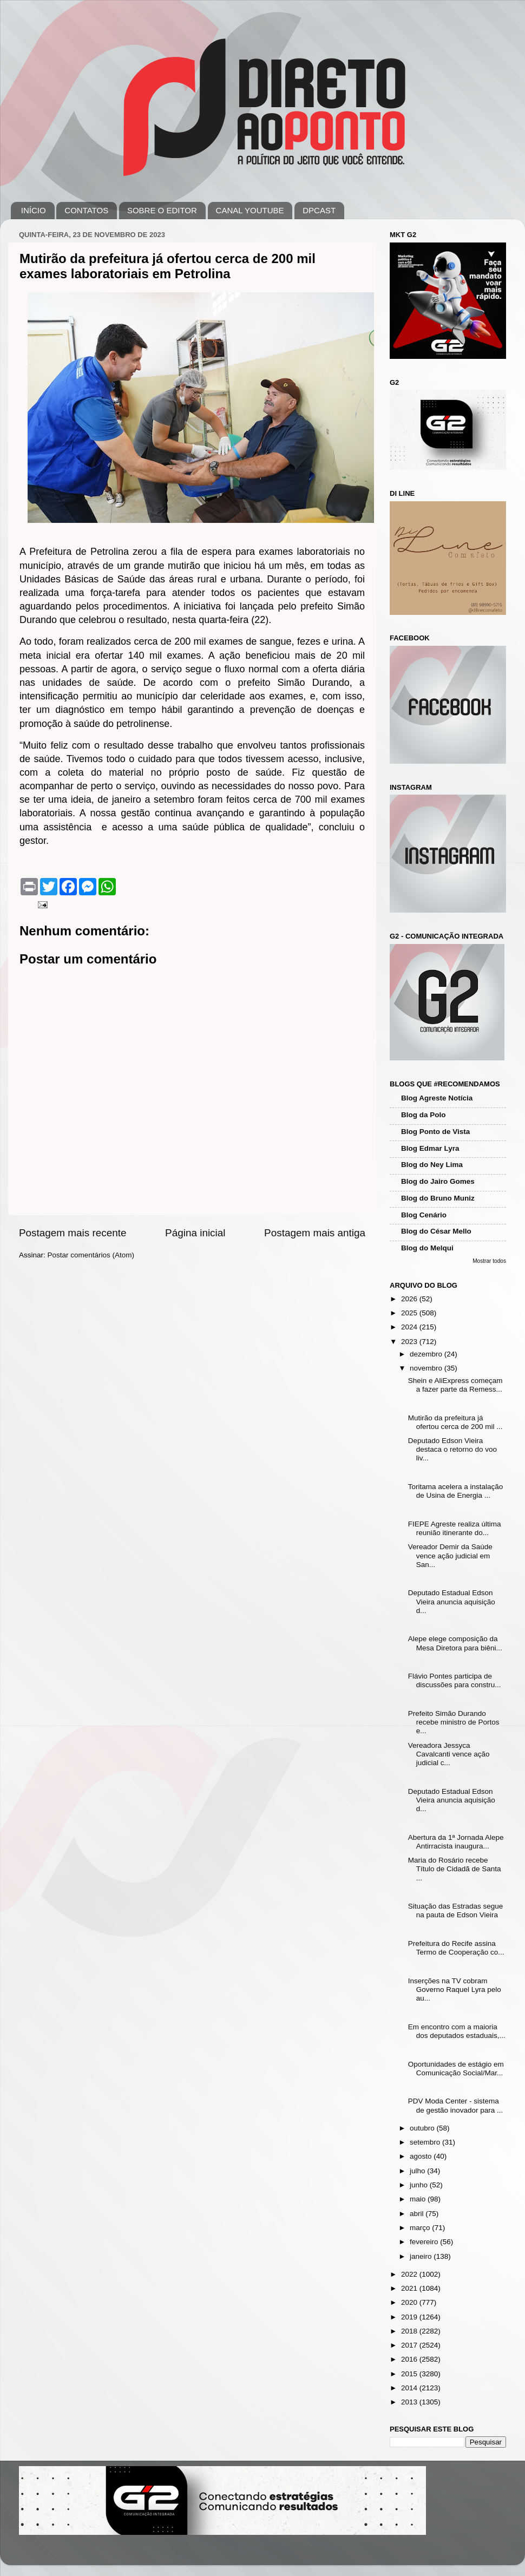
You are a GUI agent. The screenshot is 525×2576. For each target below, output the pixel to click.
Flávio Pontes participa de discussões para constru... (454, 1680)
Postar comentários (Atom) (91, 1255)
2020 (410, 2302)
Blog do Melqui (427, 1248)
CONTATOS (86, 210)
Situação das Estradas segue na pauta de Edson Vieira (455, 1910)
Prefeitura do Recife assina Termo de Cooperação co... (456, 1947)
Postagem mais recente (72, 1232)
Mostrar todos (489, 1261)
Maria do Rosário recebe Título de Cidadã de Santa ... (454, 1869)
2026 (410, 1299)
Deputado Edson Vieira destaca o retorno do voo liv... (452, 1449)
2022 (410, 2274)
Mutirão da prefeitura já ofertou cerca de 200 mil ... (455, 1422)
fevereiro (425, 2242)
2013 (410, 2402)
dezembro (427, 1354)
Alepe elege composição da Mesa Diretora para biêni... (455, 1643)
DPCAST (319, 210)
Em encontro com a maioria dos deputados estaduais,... (457, 2031)
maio (419, 2199)
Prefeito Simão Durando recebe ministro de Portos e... (454, 1722)
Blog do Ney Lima (432, 1165)
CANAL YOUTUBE (250, 210)
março (421, 2228)
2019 (410, 2317)
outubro (423, 2128)
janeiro (422, 2256)
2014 (410, 2388)
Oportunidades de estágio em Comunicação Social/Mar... (456, 2068)
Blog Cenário (424, 1215)
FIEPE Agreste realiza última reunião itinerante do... (454, 1528)
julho (418, 2171)
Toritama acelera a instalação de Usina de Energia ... (455, 1491)
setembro (426, 2142)
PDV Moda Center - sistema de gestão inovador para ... (455, 2105)
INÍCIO (33, 210)
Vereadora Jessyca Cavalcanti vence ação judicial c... (449, 1754)
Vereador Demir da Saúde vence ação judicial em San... (450, 1555)
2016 (410, 2359)
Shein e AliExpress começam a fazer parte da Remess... (455, 1385)
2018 (410, 2331)
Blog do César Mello (436, 1231)
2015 (410, 2374)
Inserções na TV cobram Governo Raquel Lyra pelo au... (454, 1989)
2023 (410, 1342)
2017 (410, 2345)
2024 (410, 1327)
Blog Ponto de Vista (435, 1132)
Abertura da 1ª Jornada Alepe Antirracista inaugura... (456, 1841)
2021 (410, 2288)
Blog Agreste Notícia (436, 1098)
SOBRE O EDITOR (162, 210)
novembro (427, 1368)
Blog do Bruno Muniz (438, 1198)
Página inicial (195, 1232)
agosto (422, 2156)
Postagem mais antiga (314, 1232)
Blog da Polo (423, 1115)
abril (417, 2214)
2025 (410, 1313)
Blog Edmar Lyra (430, 1148)
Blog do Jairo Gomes (438, 1181)
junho (420, 2185)
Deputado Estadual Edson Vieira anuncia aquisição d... (451, 1601)
